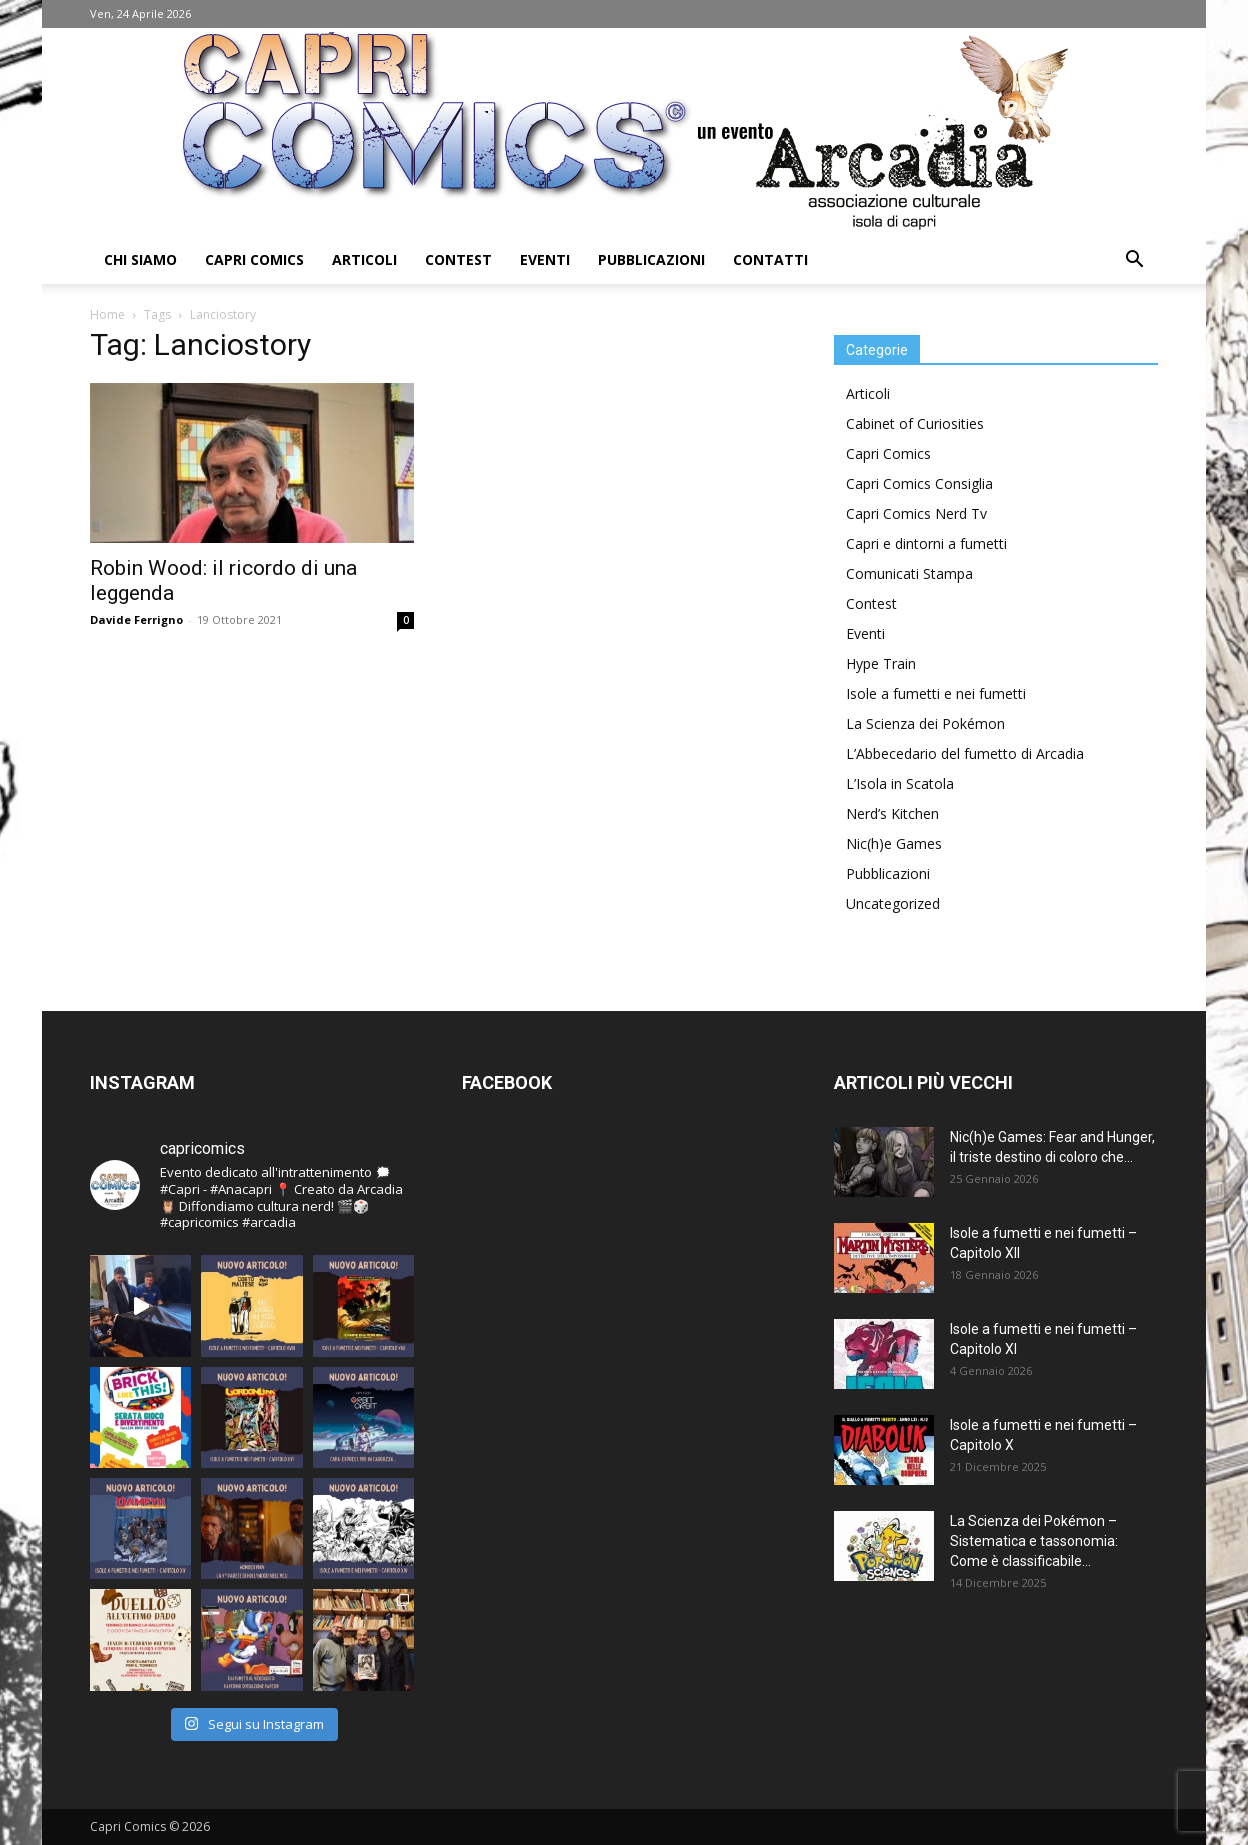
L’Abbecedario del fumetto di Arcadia (965, 753)
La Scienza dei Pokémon (925, 723)
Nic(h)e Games (894, 843)
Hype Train (881, 663)
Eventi (545, 259)
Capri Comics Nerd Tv (916, 513)
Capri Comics (254, 259)
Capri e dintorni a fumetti (926, 543)
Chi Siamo (140, 259)
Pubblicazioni (651, 259)
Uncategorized (893, 903)
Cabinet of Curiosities (915, 423)
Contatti (770, 259)
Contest (458, 259)
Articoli (364, 259)
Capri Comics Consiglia (919, 483)
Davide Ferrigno (136, 619)
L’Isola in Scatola (900, 783)
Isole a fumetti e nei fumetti (936, 693)
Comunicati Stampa (909, 573)
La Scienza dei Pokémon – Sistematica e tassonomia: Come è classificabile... (1034, 1541)
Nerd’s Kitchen (892, 813)
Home (107, 314)
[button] (1134, 261)
